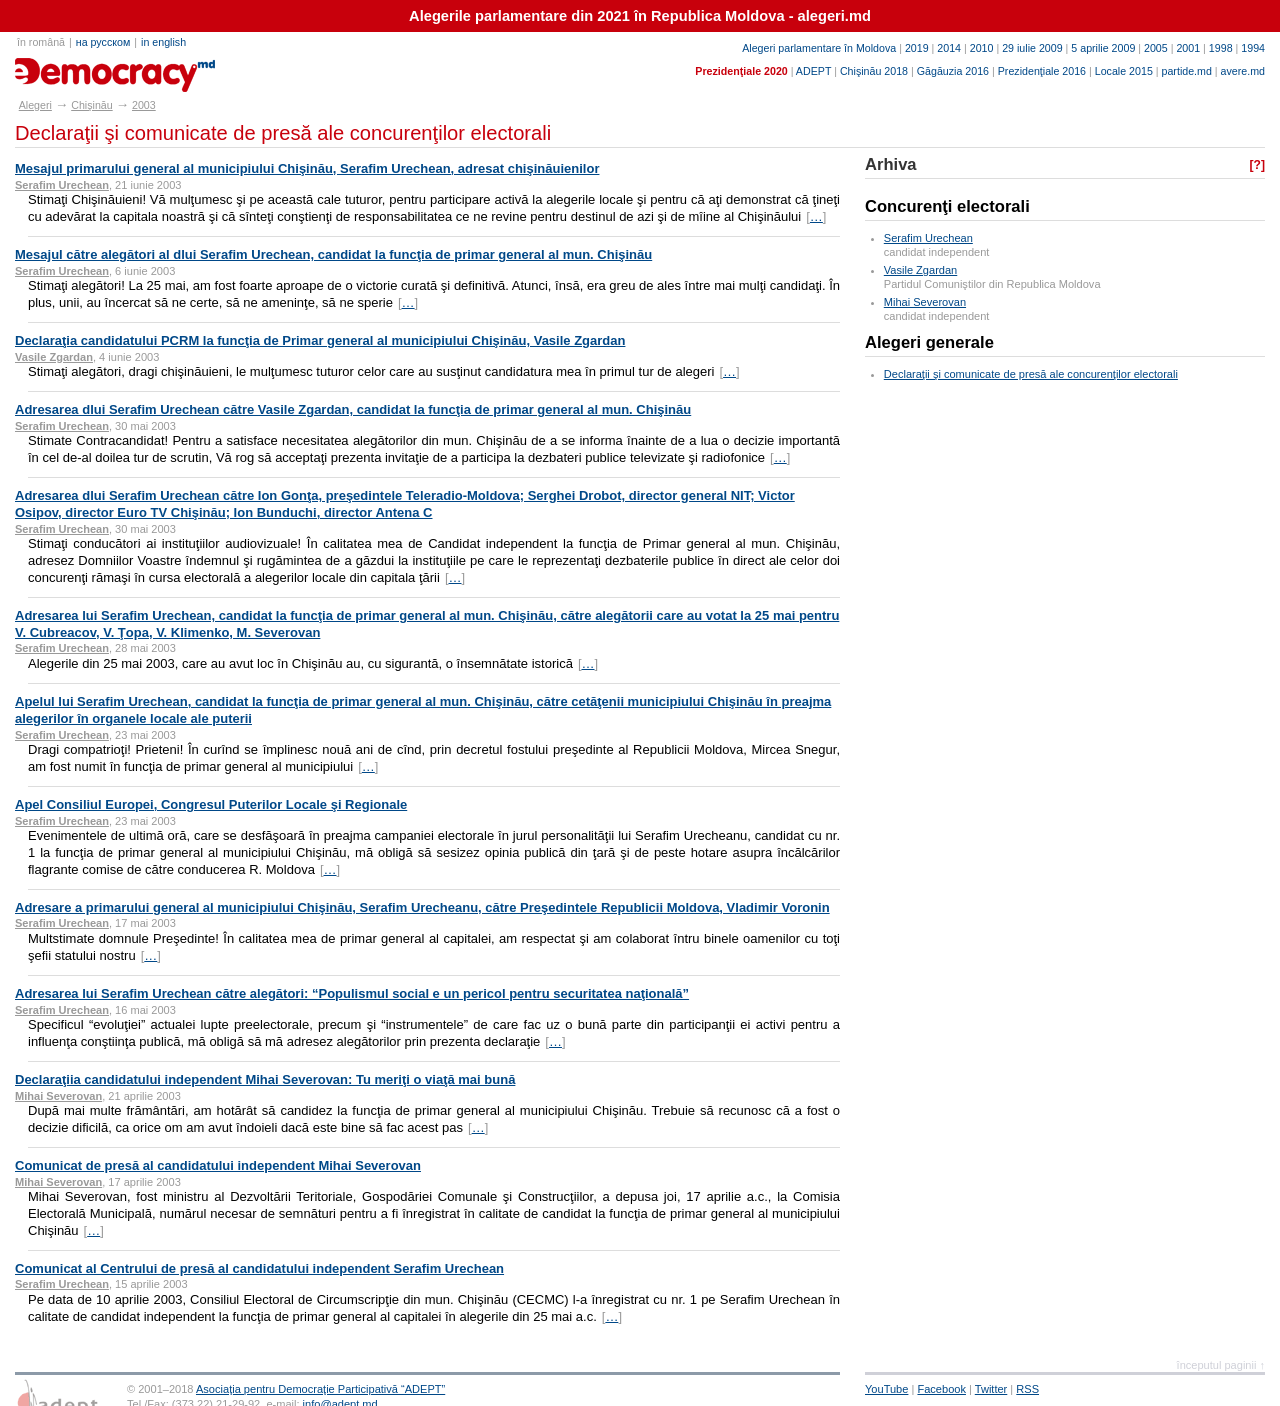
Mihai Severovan (925, 302)
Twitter (991, 1389)
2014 (949, 48)
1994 (1253, 48)
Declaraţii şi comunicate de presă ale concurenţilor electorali (1031, 374)
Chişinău (91, 105)
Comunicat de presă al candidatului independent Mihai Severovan (218, 1165)
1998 (1221, 48)
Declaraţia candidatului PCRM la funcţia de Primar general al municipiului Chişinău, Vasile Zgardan (320, 340)
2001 (1188, 48)
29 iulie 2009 (1032, 48)
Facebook (941, 1389)
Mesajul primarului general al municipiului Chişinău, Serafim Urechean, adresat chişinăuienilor (307, 168)
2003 (144, 105)
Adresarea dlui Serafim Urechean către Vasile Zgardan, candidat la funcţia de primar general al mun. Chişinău (353, 409)
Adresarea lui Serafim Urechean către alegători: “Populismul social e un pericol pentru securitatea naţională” (352, 993)
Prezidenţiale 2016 (1042, 71)
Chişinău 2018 (874, 71)
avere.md (1243, 71)
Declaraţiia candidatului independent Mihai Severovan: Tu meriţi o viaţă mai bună (265, 1079)
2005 (1156, 48)
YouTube (886, 1389)
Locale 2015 (1124, 71)
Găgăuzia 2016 (953, 71)
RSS (1027, 1389)
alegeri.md (60, 68)
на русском (103, 42)
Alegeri (35, 105)
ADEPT (813, 71)
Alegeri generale (929, 342)
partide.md (1187, 71)
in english (163, 42)
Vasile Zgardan (920, 270)
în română (41, 42)
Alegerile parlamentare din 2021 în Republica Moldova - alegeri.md (640, 16)
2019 (917, 48)
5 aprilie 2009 (1103, 48)
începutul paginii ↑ (1221, 1365)
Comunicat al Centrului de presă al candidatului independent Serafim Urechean (259, 1268)
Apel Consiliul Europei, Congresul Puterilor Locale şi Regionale (211, 804)
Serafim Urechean (928, 238)
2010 (982, 48)
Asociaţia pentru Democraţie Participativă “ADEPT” (320, 1389)
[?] (1257, 165)
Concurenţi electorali (947, 206)
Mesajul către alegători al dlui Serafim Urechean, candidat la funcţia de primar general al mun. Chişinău (333, 254)
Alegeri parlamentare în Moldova (819, 48)
